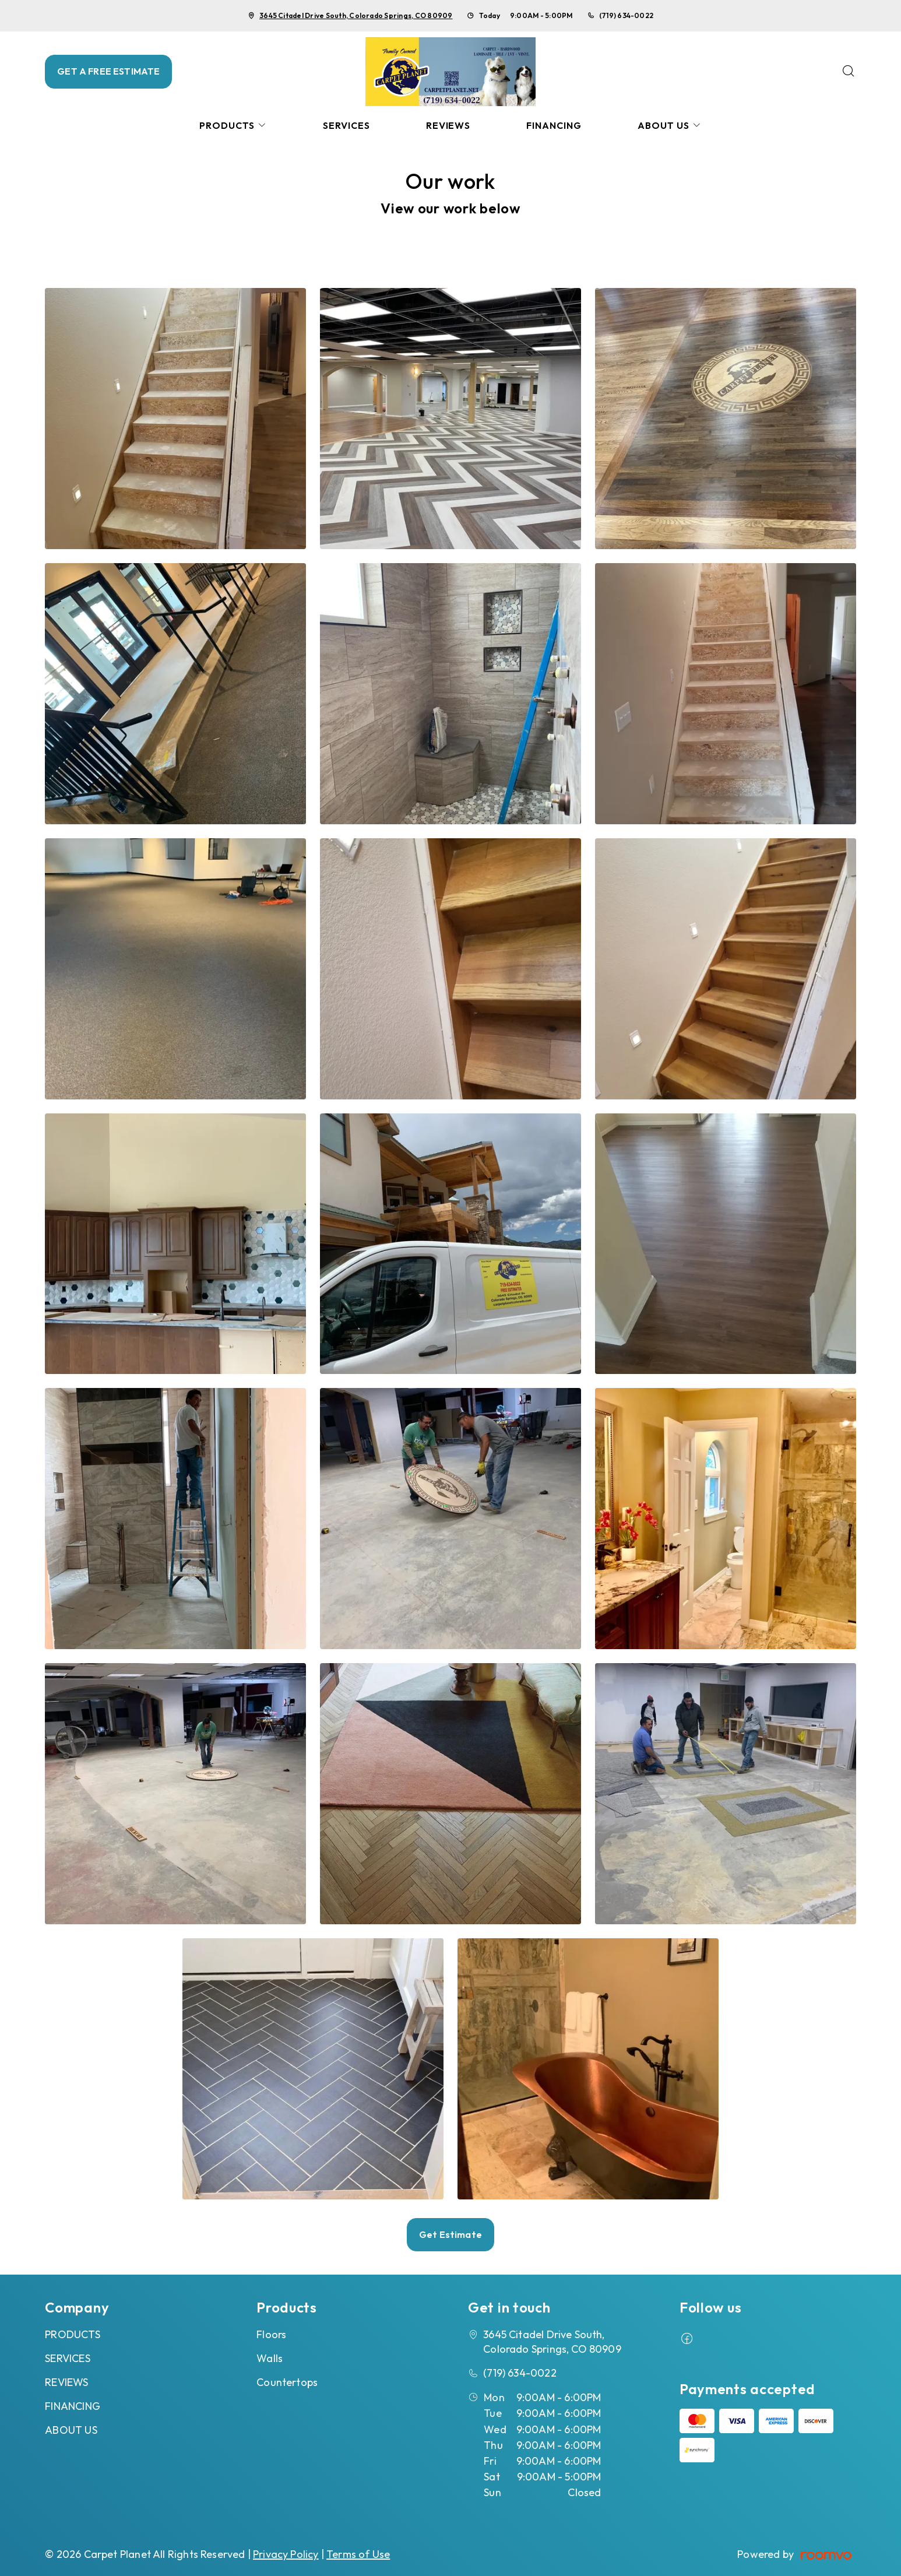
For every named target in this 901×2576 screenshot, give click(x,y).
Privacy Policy (286, 2554)
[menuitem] (233, 125)
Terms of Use (358, 2554)
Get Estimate (450, 2234)
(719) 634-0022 (626, 15)
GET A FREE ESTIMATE (108, 71)
